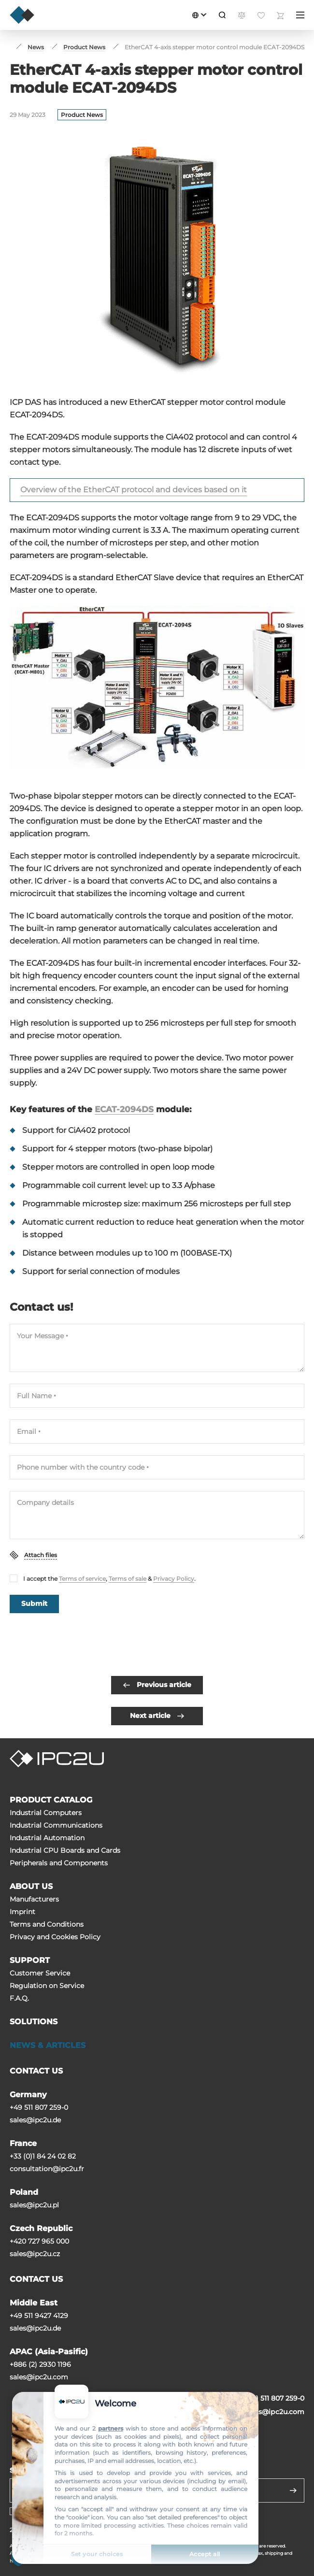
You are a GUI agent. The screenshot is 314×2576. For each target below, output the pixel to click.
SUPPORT (30, 1960)
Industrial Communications (56, 1825)
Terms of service (82, 1578)
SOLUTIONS (33, 2021)
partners (110, 2428)
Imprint (22, 1911)
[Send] (293, 2490)
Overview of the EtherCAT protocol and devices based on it (133, 489)
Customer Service (40, 1973)
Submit (34, 1603)
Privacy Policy (173, 1578)
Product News (82, 114)
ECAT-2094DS (124, 1109)
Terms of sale (127, 1578)
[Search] (222, 15)
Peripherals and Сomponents (59, 1863)
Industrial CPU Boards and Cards (65, 1850)
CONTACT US (36, 2070)
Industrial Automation (47, 1837)
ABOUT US (31, 1886)
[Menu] (300, 15)
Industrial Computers (46, 1812)
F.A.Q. (19, 1998)
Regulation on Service (47, 1985)
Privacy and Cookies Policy (55, 1936)
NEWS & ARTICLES (48, 2045)
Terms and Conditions (47, 1924)
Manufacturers (34, 1899)
